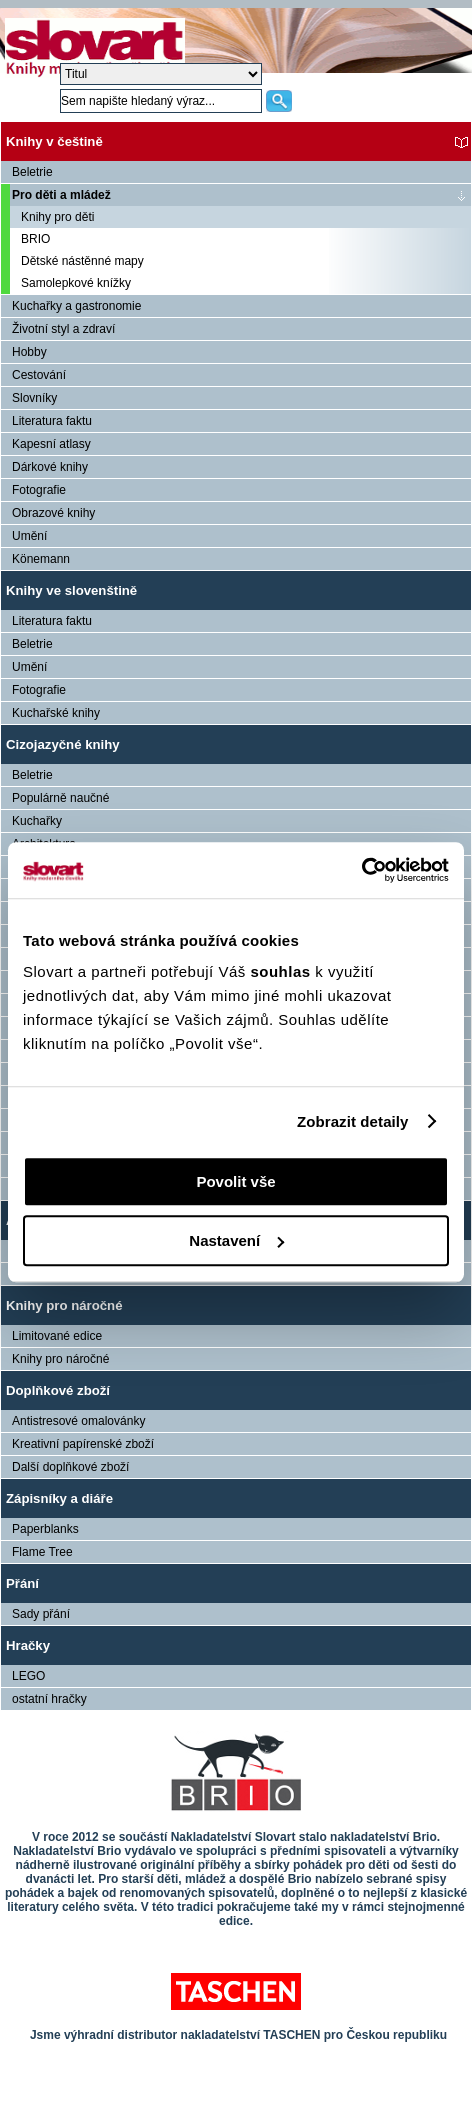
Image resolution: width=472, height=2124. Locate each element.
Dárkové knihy (50, 467)
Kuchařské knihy (56, 713)
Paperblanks (45, 1529)
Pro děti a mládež (61, 195)
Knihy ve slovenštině (71, 590)
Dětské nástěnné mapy (82, 261)
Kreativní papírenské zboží (83, 1444)
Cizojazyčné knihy (63, 744)
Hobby (29, 352)
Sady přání (41, 1614)
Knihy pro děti (57, 217)
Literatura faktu (52, 421)
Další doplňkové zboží (70, 1467)
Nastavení (236, 1240)
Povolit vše (235, 1181)
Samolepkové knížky (76, 283)
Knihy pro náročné (64, 1305)
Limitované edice (57, 1336)
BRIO (35, 239)
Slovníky (34, 398)
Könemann (41, 559)
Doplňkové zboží (58, 1390)
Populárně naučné (60, 798)
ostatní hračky (49, 1699)
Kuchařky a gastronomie (76, 306)
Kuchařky (37, 821)
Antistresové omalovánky (78, 1421)
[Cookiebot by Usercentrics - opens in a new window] (361, 870)
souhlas (282, 971)
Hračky (28, 1645)
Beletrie (32, 172)
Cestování (39, 375)
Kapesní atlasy (51, 444)
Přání (22, 1583)
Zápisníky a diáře (59, 1498)
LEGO (28, 1676)
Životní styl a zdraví (63, 329)
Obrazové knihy (53, 513)
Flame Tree (42, 1552)
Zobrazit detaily (353, 1121)
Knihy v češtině (54, 141)
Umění (29, 536)
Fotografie (39, 490)
